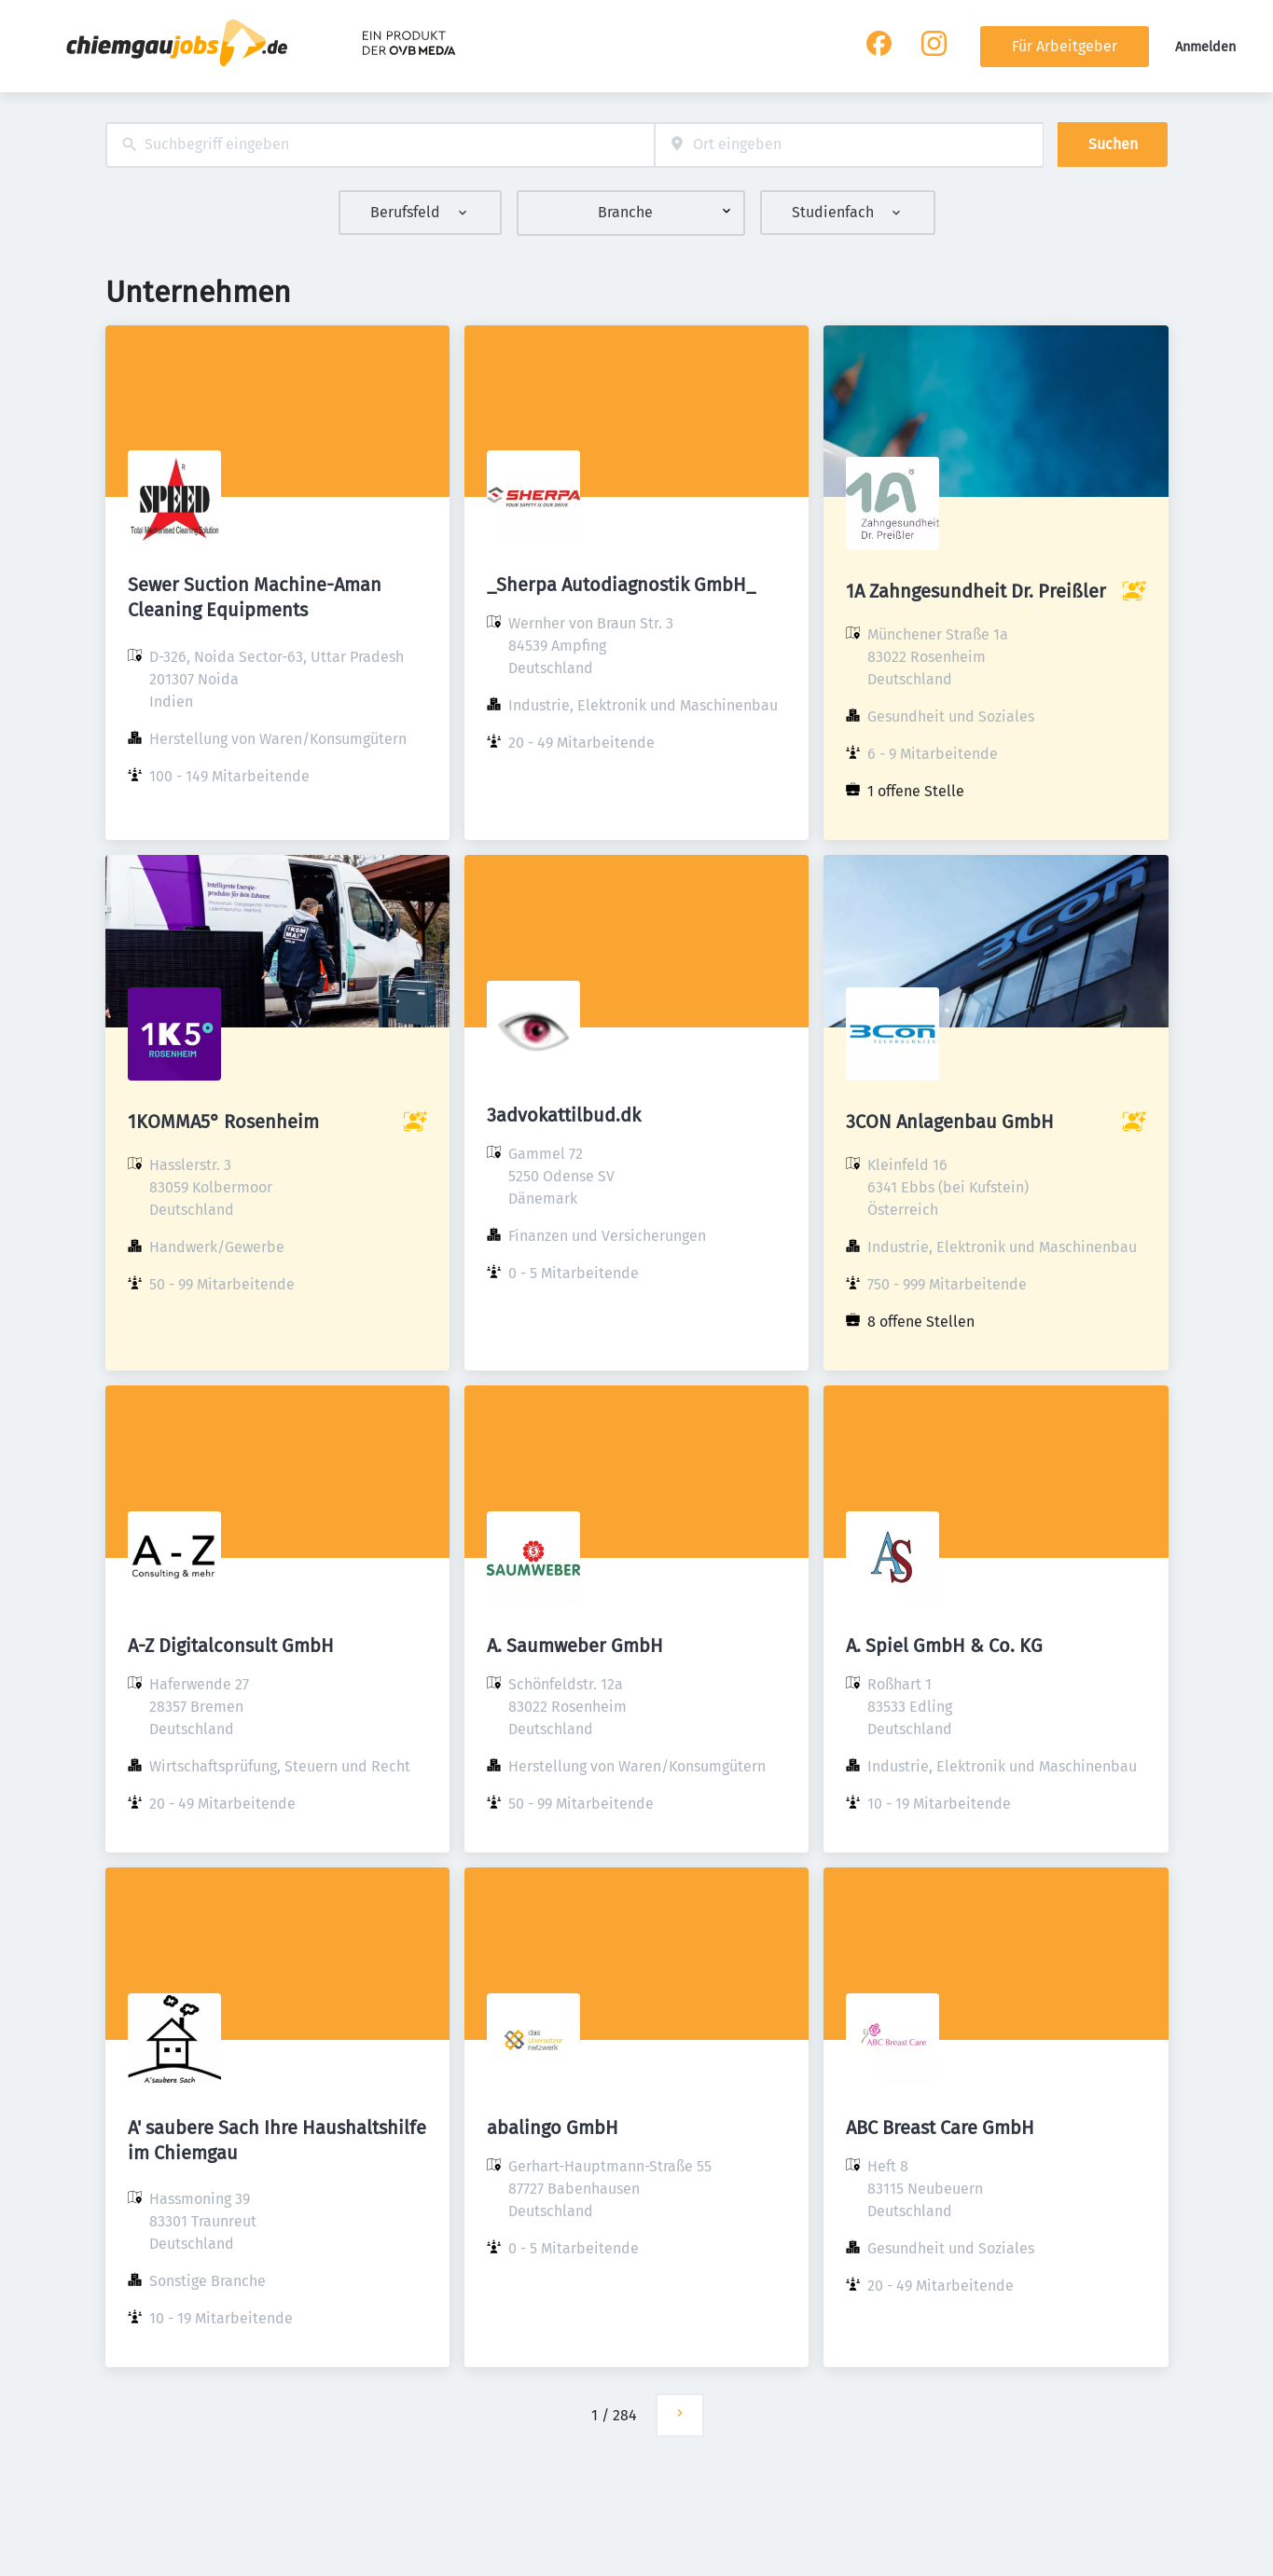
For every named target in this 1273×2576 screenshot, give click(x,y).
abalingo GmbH (552, 2127)
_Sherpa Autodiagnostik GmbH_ (621, 584)
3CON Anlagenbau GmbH (950, 1121)
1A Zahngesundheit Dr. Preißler (976, 591)
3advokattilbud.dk (564, 1115)
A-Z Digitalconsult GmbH (231, 1645)
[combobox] (380, 145)
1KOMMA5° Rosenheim (223, 1121)
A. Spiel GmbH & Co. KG (944, 1645)
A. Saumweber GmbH (575, 1645)
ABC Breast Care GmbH (940, 2127)
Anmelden (1205, 47)
